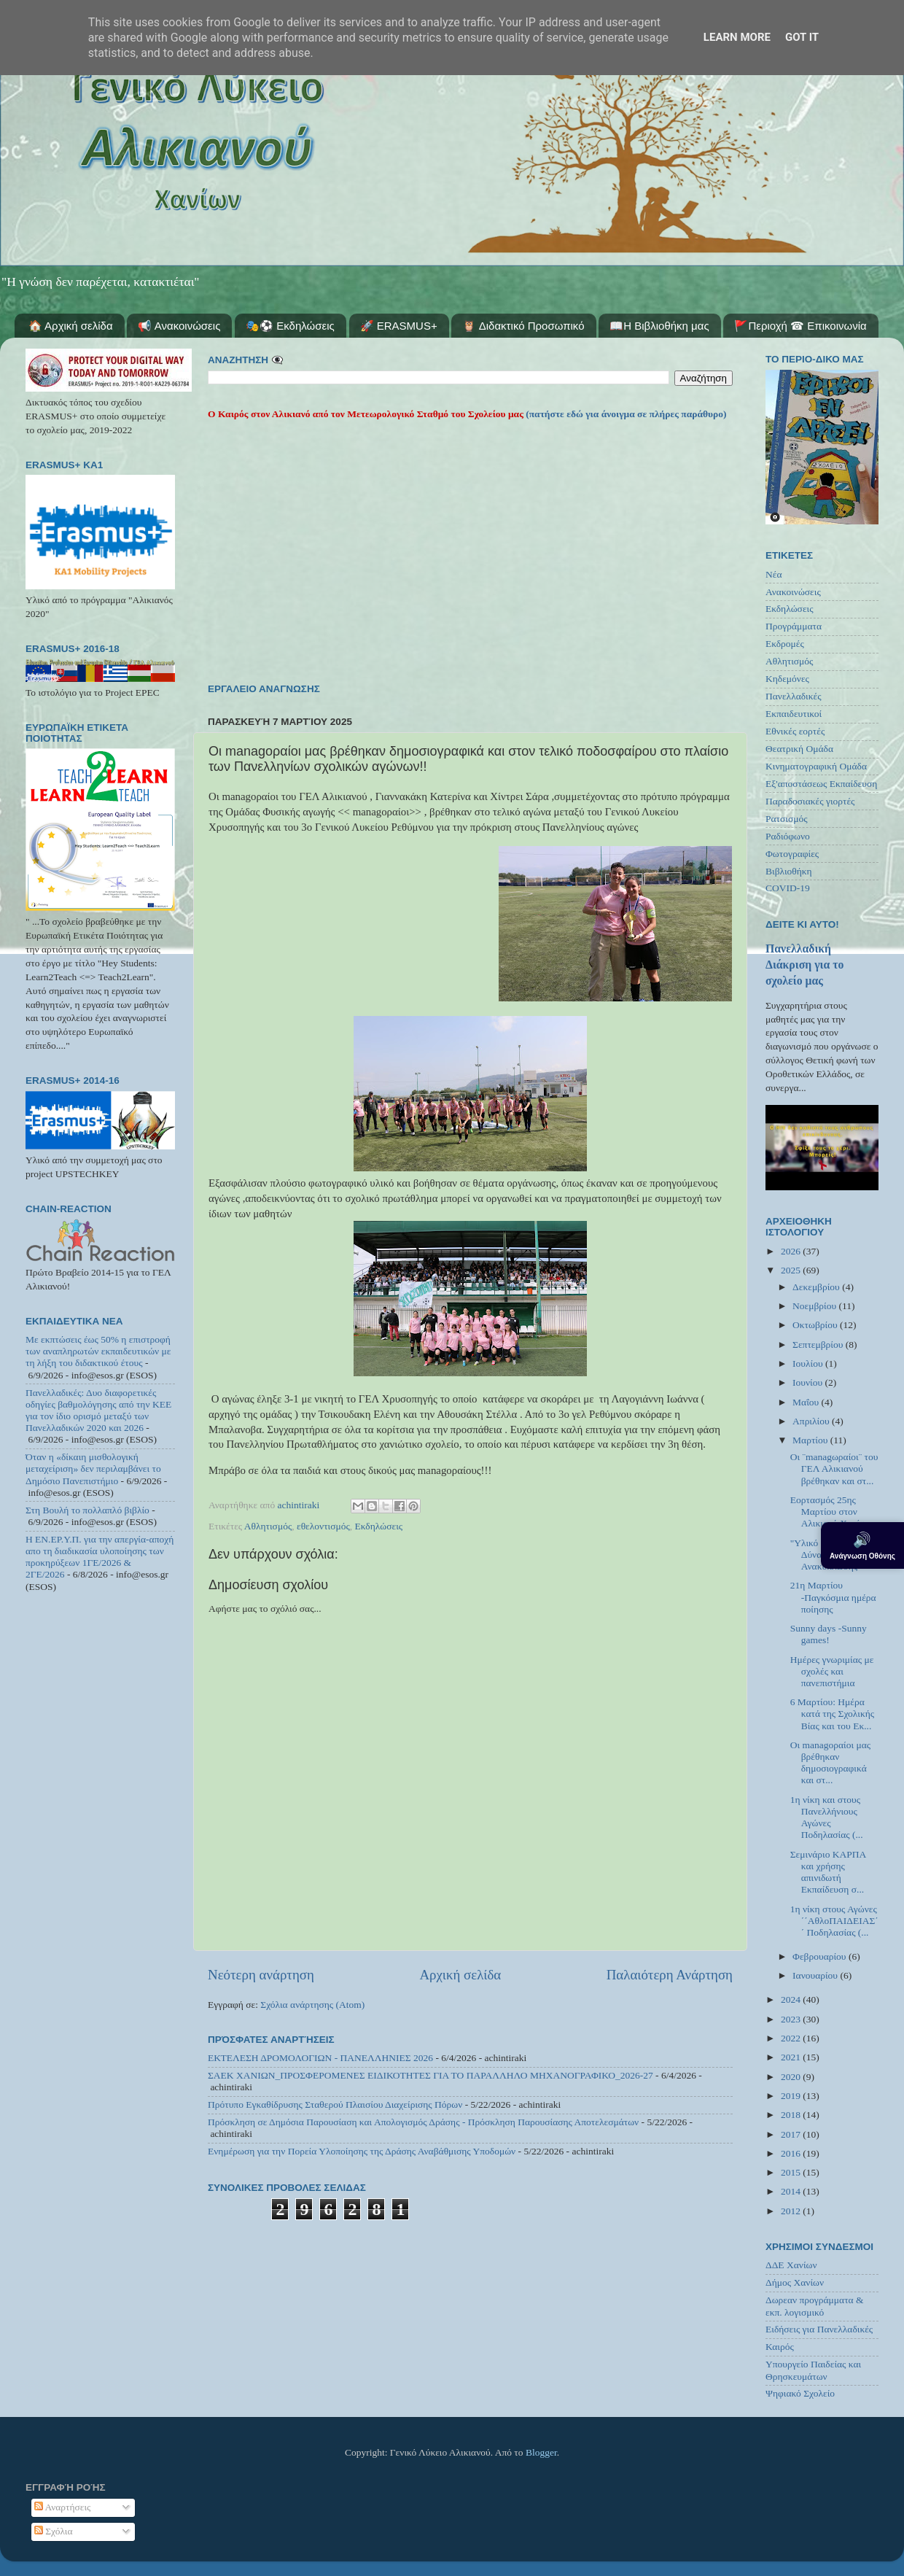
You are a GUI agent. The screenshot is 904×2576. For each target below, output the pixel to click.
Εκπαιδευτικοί (793, 713)
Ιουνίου (808, 1382)
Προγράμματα (793, 626)
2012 (792, 2210)
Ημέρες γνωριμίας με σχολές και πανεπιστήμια (832, 1671)
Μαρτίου (811, 1440)
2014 (792, 2191)
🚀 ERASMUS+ (398, 325)
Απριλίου (812, 1421)
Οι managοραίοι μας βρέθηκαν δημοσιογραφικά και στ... (830, 1762)
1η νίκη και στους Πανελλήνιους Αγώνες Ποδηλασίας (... (826, 1817)
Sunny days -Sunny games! (828, 1634)
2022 (792, 2038)
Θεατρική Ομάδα (799, 748)
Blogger (541, 2452)
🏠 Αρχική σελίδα (70, 325)
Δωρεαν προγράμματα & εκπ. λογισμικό (814, 2305)
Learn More (737, 37)
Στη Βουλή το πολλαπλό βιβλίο (87, 1510)
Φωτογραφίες (792, 853)
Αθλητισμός (268, 1526)
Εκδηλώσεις (379, 1526)
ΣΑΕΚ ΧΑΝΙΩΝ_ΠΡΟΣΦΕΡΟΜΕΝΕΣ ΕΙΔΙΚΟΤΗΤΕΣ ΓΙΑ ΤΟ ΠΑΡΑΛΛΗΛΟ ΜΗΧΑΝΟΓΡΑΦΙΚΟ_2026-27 (430, 2075)
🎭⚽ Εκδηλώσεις (290, 325)
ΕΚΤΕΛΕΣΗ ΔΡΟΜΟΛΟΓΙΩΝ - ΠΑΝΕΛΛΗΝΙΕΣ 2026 (320, 2057)
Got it (802, 37)
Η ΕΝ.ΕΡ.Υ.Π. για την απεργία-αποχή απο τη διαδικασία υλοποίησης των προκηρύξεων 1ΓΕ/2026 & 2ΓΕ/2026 (100, 1557)
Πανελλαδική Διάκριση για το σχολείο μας (804, 964)
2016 (792, 2153)
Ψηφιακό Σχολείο (800, 2393)
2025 (792, 1270)
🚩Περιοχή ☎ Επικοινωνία (800, 325)
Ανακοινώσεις (793, 591)
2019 (792, 2095)
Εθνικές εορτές (795, 731)
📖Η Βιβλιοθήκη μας (659, 325)
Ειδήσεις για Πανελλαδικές (819, 2329)
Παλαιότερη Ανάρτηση (670, 1974)
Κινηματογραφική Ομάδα (816, 766)
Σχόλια (53, 2531)
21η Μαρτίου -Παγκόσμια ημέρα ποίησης (833, 1597)
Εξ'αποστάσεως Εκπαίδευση (821, 783)
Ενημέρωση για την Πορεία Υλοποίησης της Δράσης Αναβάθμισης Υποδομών (361, 2151)
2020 (792, 2076)
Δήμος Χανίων (794, 2282)
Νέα (773, 574)
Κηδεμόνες (787, 678)
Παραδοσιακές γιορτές (809, 801)
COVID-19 (787, 887)
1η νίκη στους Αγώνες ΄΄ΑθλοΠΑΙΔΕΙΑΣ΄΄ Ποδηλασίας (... (834, 1921)
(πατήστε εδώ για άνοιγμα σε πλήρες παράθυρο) (625, 413)
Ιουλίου (808, 1363)
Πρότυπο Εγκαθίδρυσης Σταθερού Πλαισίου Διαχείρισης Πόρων (335, 2104)
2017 (792, 2134)
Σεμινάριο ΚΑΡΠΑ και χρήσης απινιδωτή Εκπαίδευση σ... (828, 1872)
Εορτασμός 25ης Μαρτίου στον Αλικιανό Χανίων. (831, 1511)
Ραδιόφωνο (787, 836)
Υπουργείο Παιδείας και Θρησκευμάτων (813, 2370)
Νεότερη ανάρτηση (261, 1974)
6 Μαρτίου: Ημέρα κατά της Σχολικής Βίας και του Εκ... (832, 1713)
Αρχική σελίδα (460, 1974)
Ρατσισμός (786, 818)
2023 (792, 2019)
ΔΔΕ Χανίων (791, 2264)
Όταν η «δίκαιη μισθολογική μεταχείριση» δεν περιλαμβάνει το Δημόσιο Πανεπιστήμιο (93, 1468)
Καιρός (779, 2346)
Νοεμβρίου (815, 1305)
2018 (792, 2114)
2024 (792, 1999)
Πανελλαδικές (793, 696)
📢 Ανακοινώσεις (179, 325)
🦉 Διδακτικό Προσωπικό (523, 325)
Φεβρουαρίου (820, 1956)
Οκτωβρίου (816, 1324)
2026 (792, 1251)
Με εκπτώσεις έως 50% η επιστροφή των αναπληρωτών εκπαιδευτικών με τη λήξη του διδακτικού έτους (98, 1351)
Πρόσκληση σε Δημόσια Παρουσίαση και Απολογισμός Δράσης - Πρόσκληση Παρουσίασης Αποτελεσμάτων (423, 2122)
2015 (792, 2172)
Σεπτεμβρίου (819, 1344)
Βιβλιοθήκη (788, 871)
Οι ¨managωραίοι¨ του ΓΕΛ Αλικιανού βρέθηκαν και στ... (834, 1468)
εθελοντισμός (323, 1526)
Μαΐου (807, 1402)
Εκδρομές (784, 643)
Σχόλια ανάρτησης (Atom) (312, 2004)
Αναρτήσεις (62, 2507)
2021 (792, 2057)
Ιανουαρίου (816, 1975)
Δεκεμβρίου (817, 1286)
